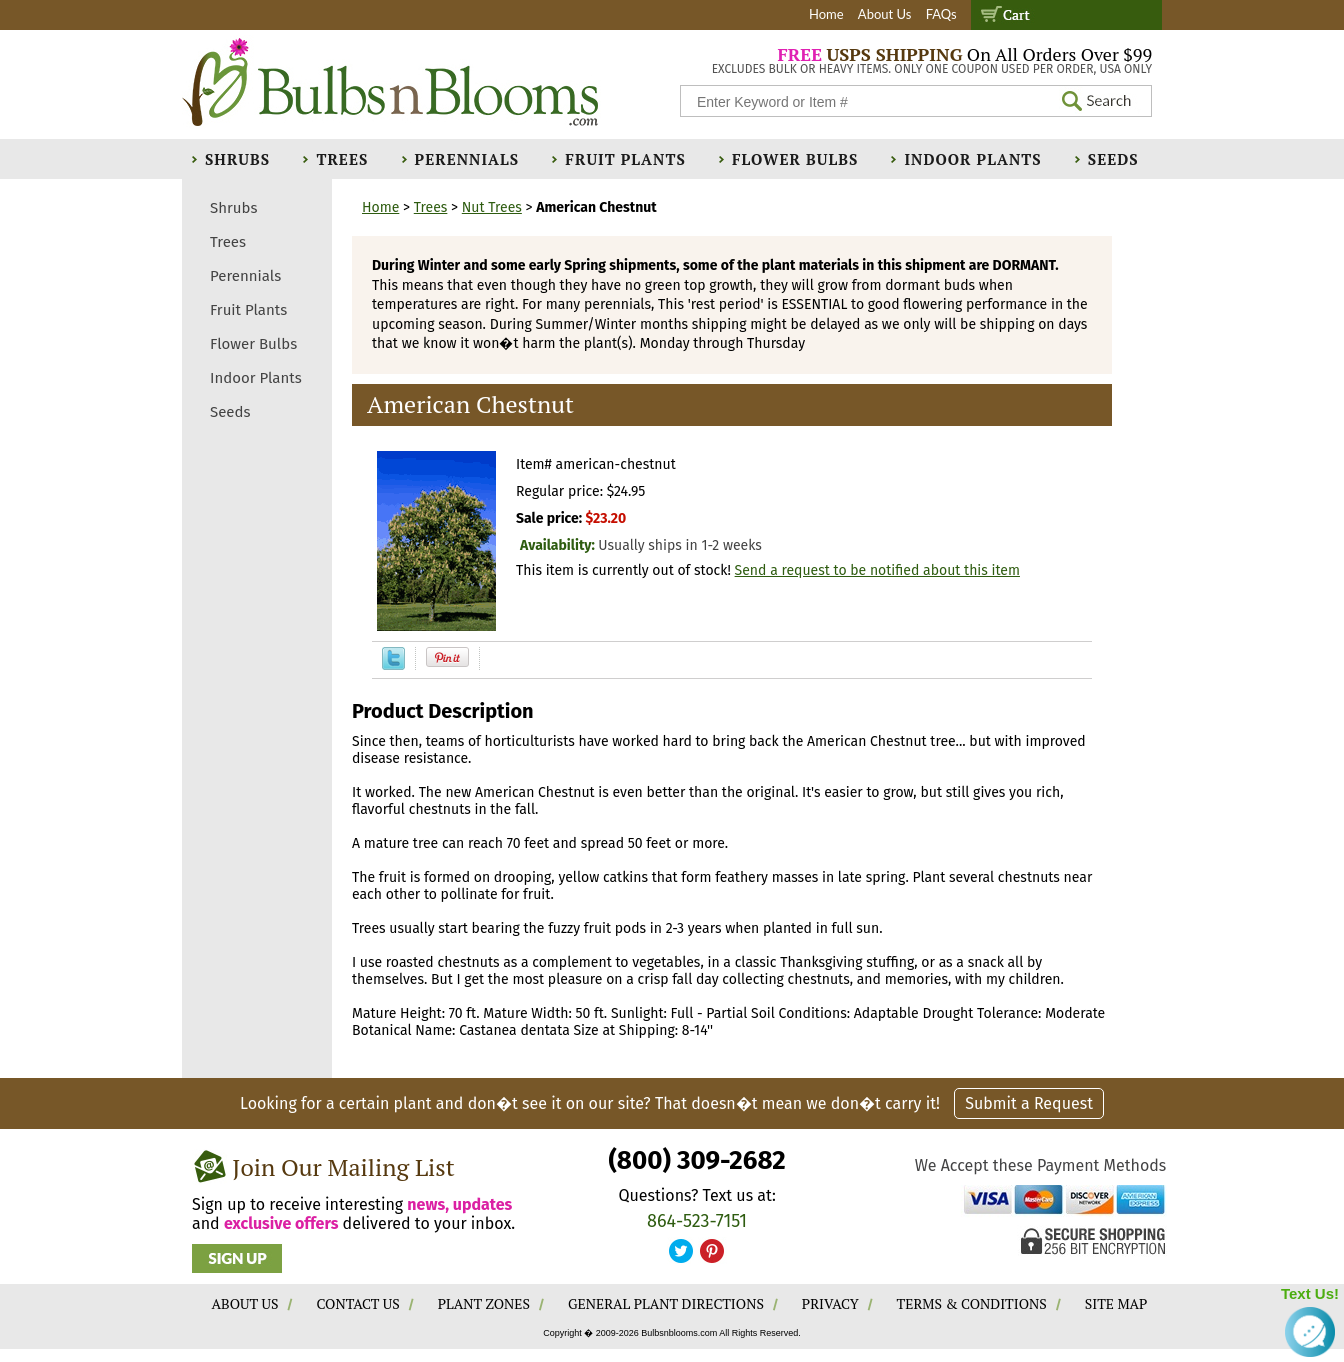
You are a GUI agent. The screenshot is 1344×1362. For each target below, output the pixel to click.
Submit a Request (1029, 1103)
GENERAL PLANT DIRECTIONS (666, 1303)
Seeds (1113, 159)
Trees (342, 159)
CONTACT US (357, 1303)
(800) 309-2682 (696, 1160)
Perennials (467, 159)
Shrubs (237, 159)
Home (826, 14)
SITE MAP (1116, 1303)
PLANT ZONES (484, 1303)
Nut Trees (492, 207)
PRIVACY (830, 1303)
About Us (885, 14)
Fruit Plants (625, 159)
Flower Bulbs (795, 159)
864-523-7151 (697, 1221)
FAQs (941, 14)
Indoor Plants (972, 159)
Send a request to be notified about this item (877, 570)
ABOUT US (245, 1303)
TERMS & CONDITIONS (972, 1303)
